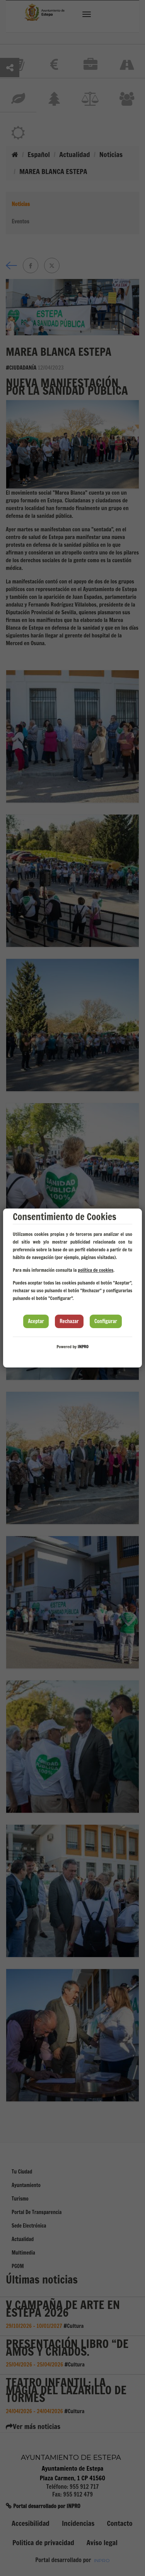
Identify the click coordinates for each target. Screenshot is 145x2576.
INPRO (83, 1347)
